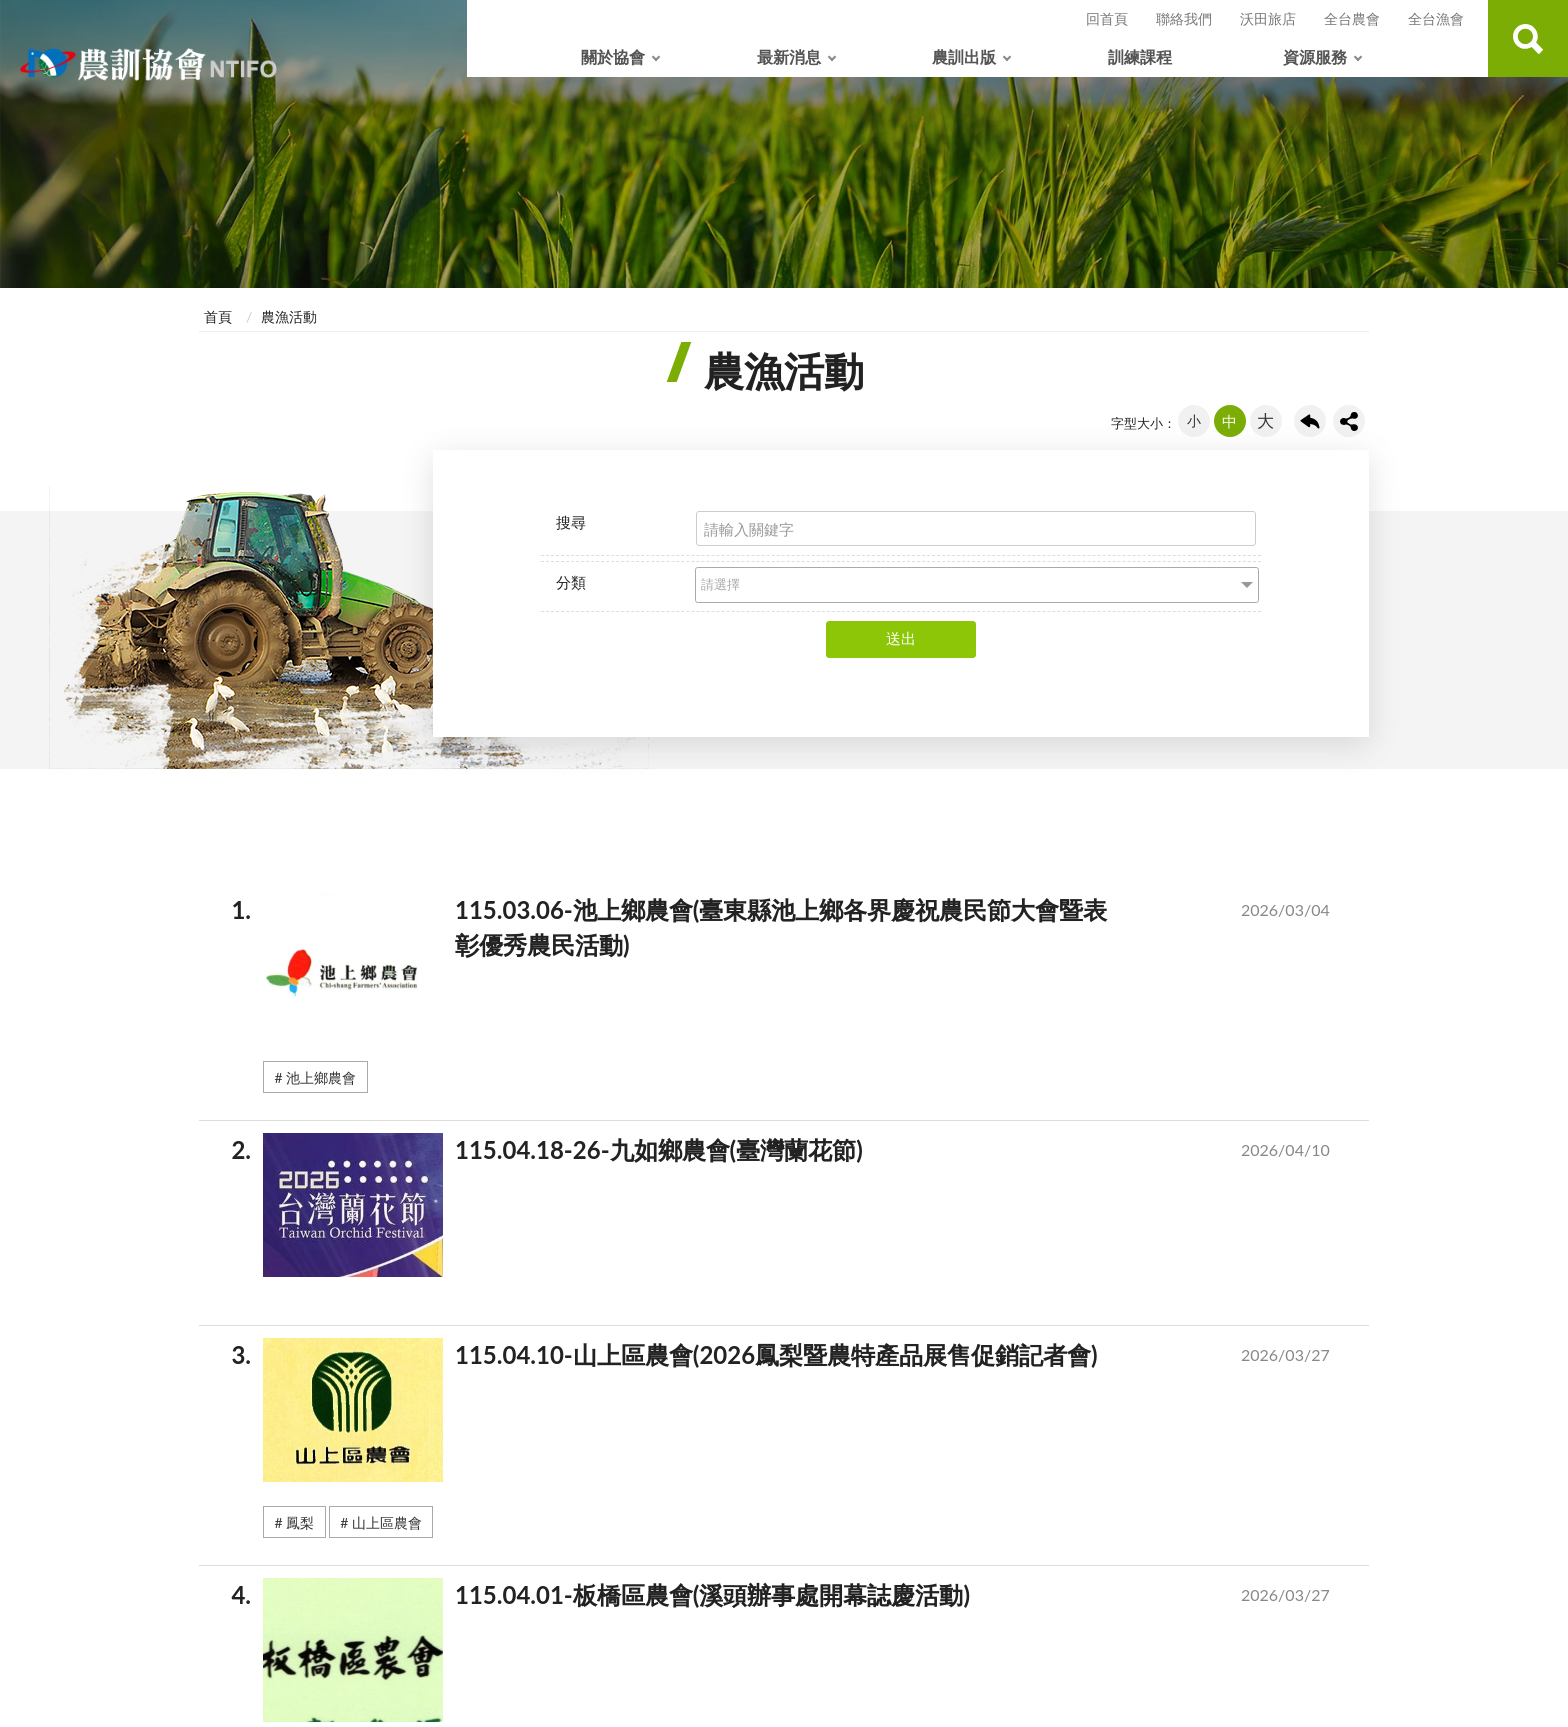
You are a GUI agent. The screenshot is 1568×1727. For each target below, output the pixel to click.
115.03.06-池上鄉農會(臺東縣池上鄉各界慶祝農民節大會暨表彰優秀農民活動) (808, 931)
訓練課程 (1140, 56)
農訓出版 (964, 56)
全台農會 (1352, 18)
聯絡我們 (1184, 18)
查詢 (1528, 38)
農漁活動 (289, 316)
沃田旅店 (1268, 18)
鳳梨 (300, 1522)
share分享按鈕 (1349, 421)
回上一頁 (1310, 421)
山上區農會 (387, 1522)
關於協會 (613, 56)
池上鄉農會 (321, 1077)
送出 (901, 638)
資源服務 (1315, 56)
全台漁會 (1436, 18)
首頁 (218, 316)
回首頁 (1107, 18)
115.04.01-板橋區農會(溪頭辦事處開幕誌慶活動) (808, 1599)
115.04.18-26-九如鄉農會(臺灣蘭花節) (808, 1154)
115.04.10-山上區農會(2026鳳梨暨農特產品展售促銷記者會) (808, 1359)
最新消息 (789, 56)
